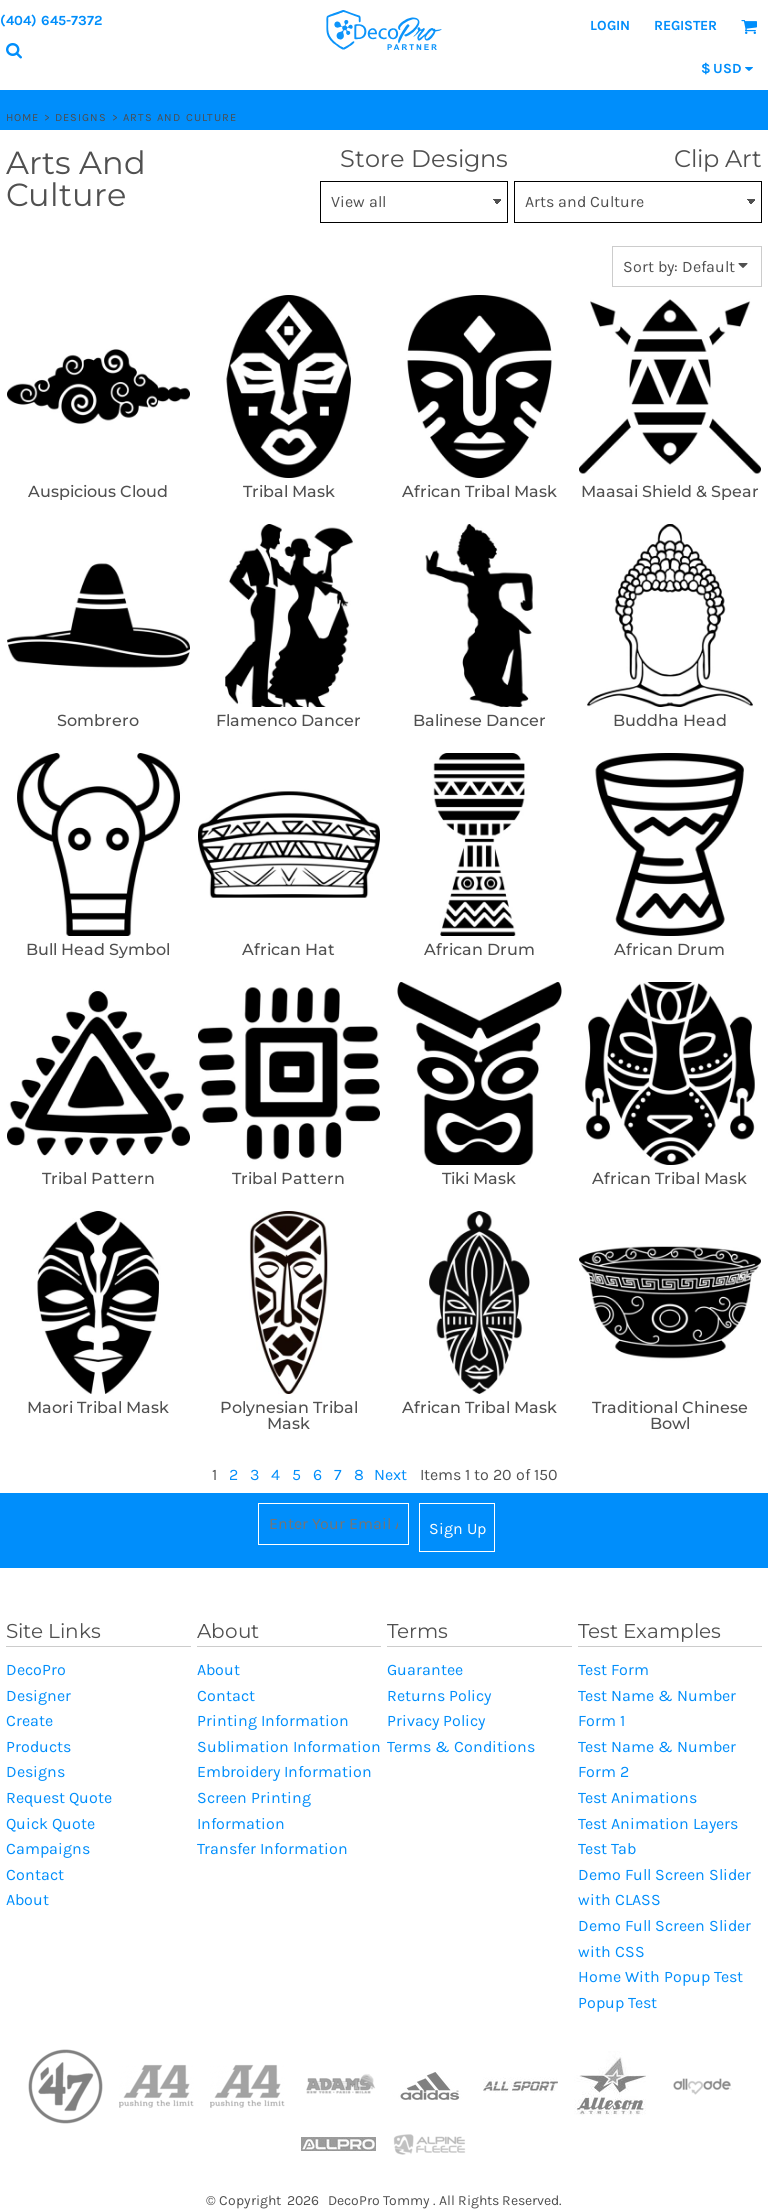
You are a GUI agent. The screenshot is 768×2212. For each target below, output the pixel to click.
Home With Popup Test (660, 1976)
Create (29, 1720)
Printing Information (273, 1720)
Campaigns (48, 1848)
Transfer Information (272, 1848)
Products (38, 1746)
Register (685, 25)
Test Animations (637, 1797)
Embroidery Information (284, 1771)
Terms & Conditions (461, 1746)
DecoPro (36, 1669)
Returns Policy (439, 1695)
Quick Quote (50, 1823)
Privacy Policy (436, 1720)
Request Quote (59, 1797)
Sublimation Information (289, 1746)
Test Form (613, 1669)
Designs (81, 117)
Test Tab (607, 1848)
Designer (38, 1695)
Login (610, 25)
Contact (35, 1874)
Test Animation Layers (658, 1823)
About (27, 1899)
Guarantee (425, 1669)
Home (22, 117)
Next (390, 1474)
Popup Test (617, 2002)
